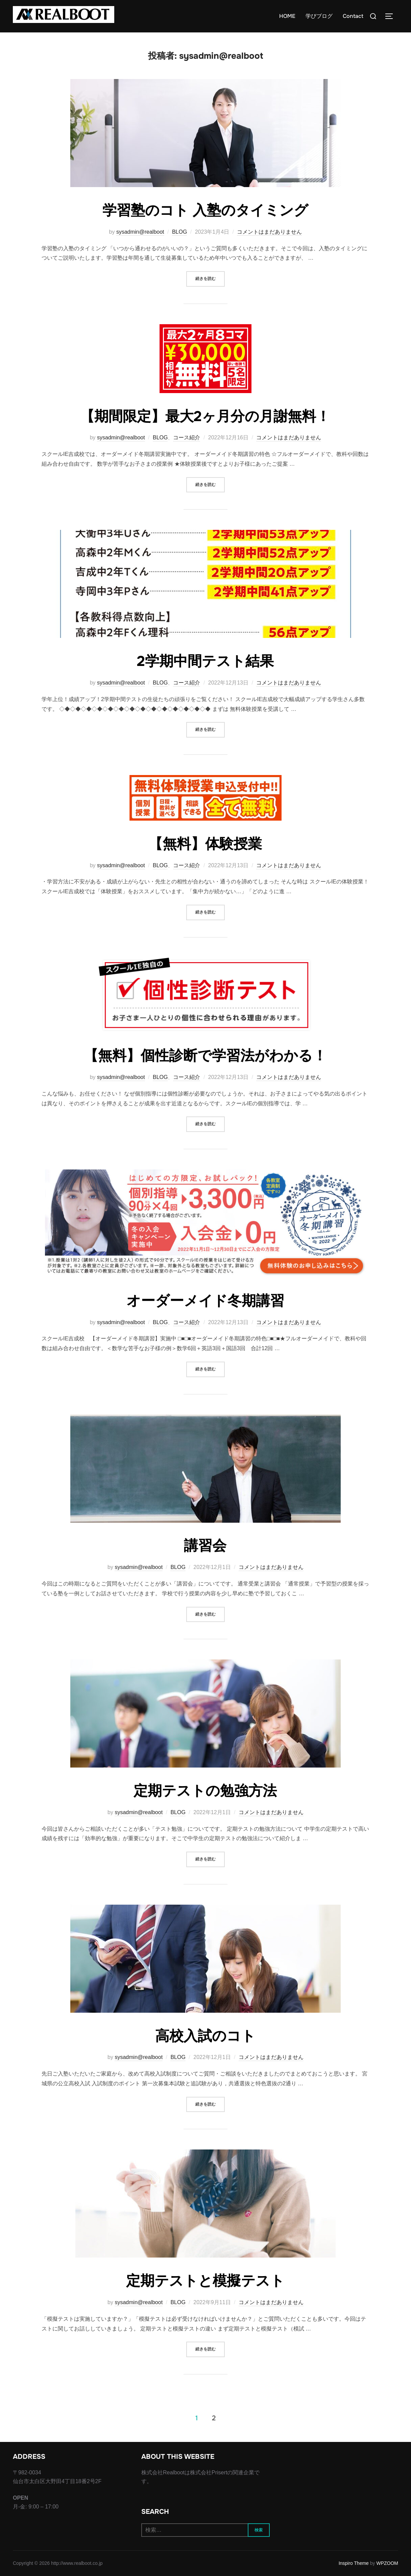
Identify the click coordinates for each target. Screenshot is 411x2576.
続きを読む (210, 278)
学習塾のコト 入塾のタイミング (205, 210)
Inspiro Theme (354, 2563)
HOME (287, 16)
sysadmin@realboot (140, 232)
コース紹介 (186, 437)
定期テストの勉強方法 (205, 1791)
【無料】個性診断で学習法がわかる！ (205, 1056)
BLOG (179, 232)
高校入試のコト (205, 2036)
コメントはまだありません (269, 232)
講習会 (205, 1546)
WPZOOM (387, 2563)
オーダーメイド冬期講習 (205, 1301)
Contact (353, 16)
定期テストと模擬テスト (205, 2281)
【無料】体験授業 (205, 844)
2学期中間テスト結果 (205, 661)
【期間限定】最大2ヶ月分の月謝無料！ (205, 416)
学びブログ (319, 16)
